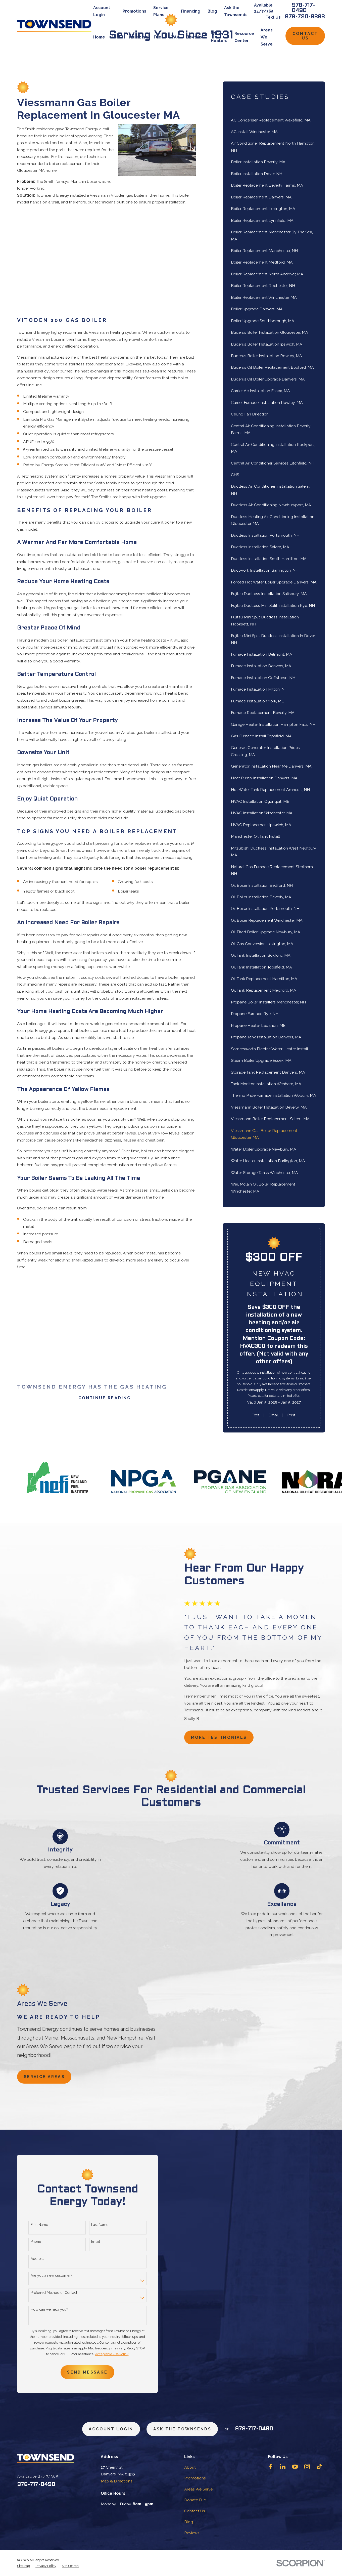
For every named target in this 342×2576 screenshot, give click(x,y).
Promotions (134, 11)
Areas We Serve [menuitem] (267, 37)
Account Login (111, 2387)
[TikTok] (319, 2425)
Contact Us (305, 35)
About (190, 2426)
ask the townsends (182, 2387)
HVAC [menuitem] (174, 37)
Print (291, 1415)
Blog (212, 11)
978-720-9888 (305, 17)
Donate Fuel (195, 2458)
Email (273, 1415)
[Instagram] (307, 2425)
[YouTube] (295, 2425)
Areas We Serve (198, 2447)
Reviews (192, 2491)
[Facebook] (270, 2425)
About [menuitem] (117, 37)
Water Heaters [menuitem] (219, 37)
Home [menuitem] (99, 37)
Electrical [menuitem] (195, 37)
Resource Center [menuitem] (244, 37)
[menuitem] (274, 120)
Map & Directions (116, 2439)
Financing (190, 11)
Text (256, 1415)
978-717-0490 (303, 8)
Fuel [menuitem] (158, 37)
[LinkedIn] (282, 2425)
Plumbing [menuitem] (138, 37)
